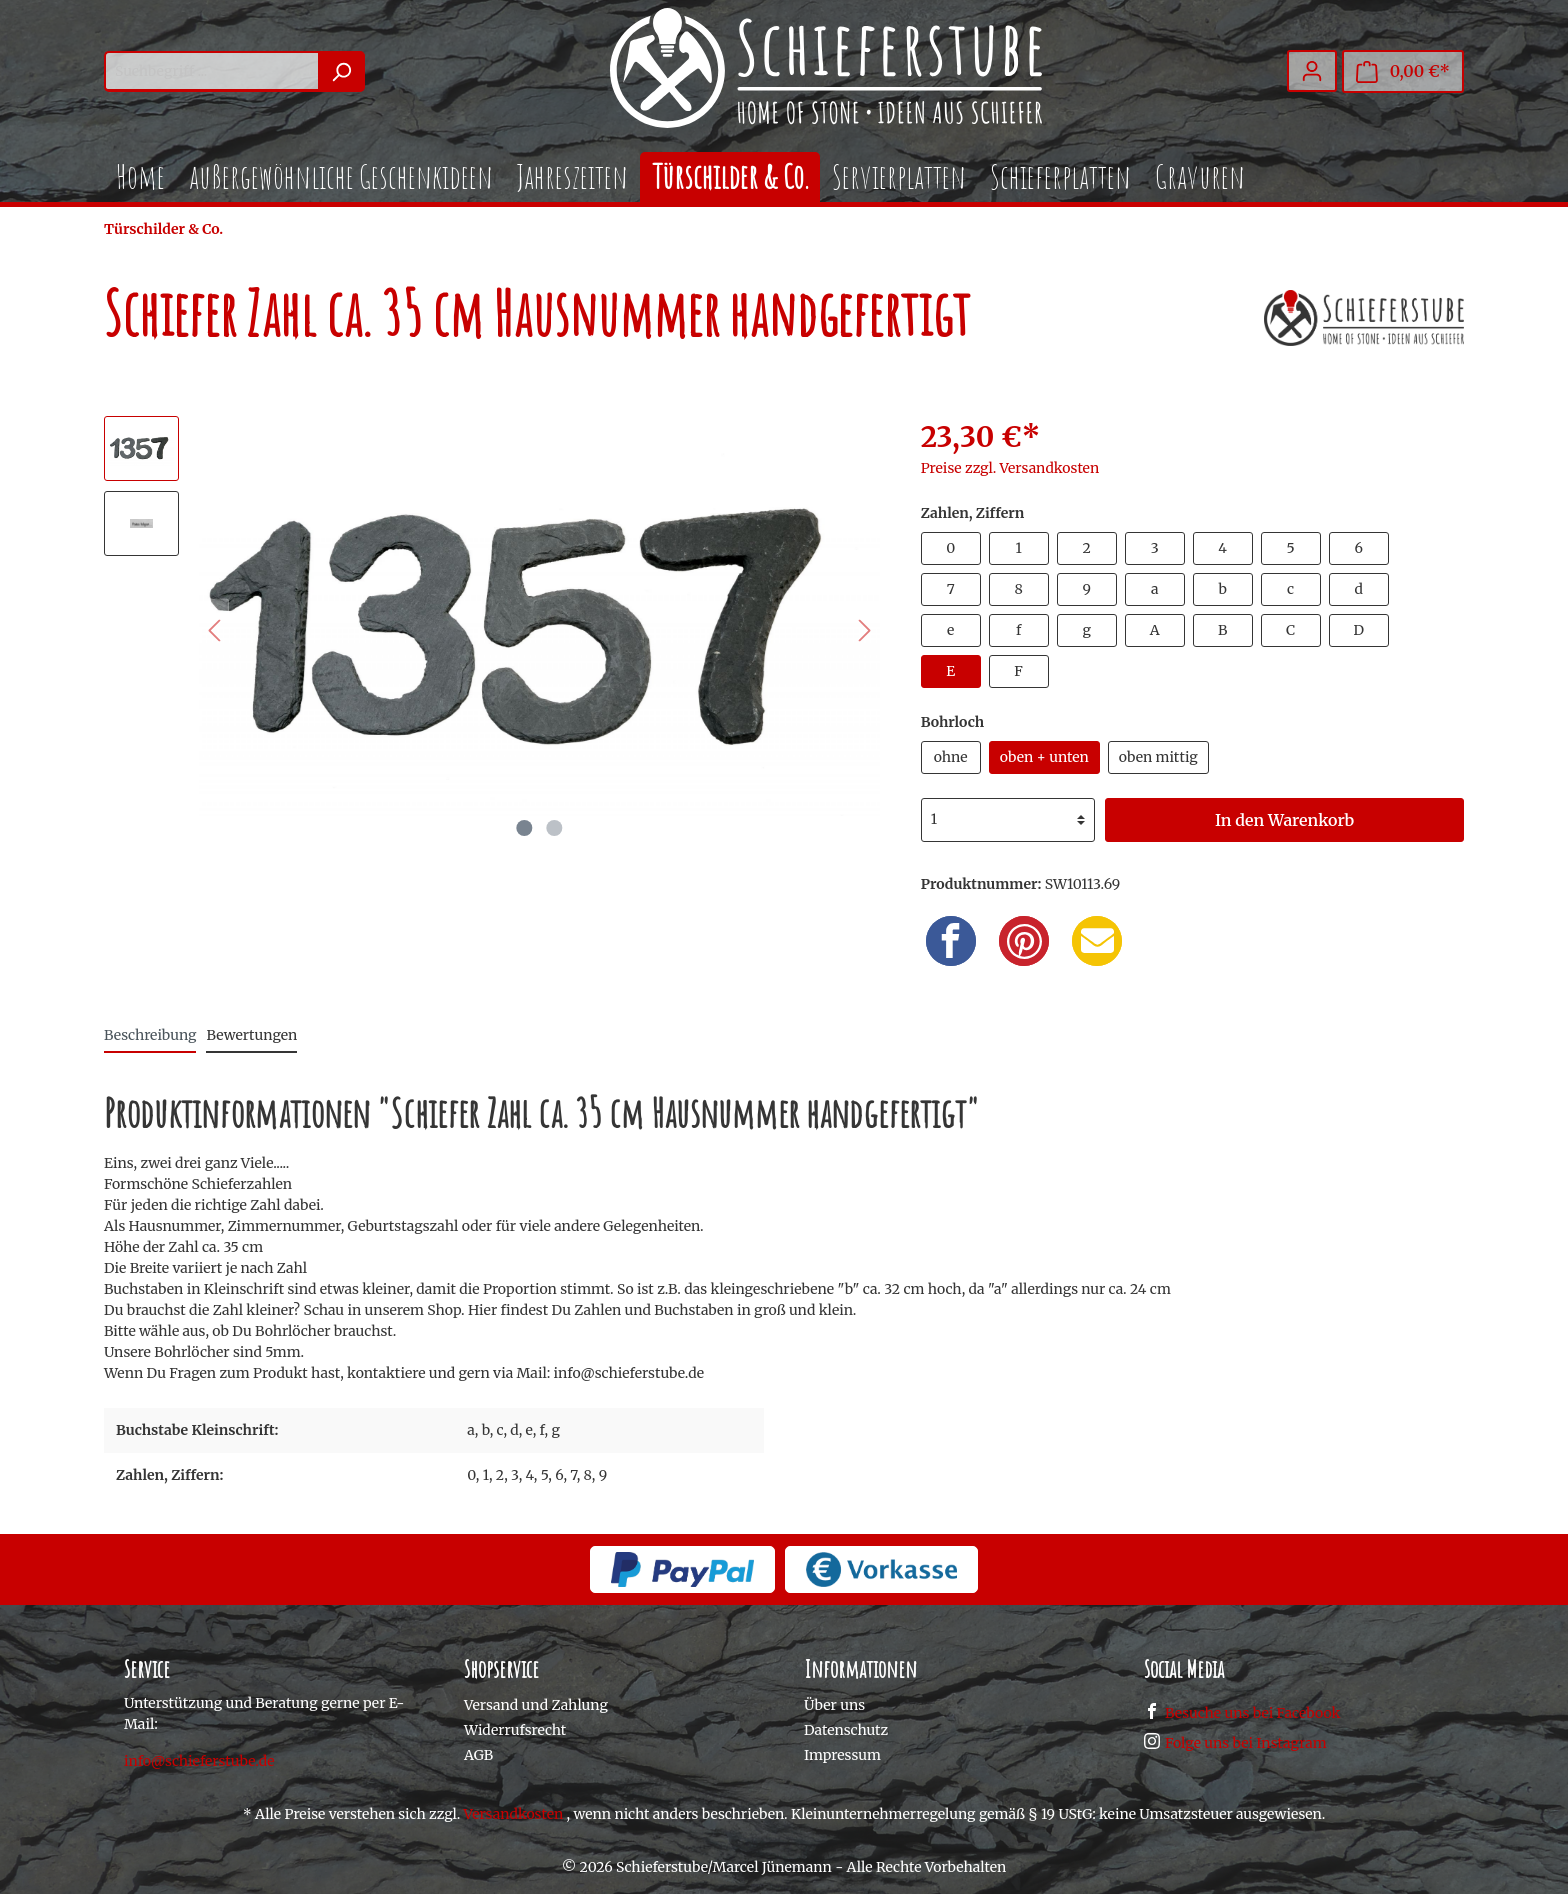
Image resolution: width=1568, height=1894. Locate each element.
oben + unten (1044, 757)
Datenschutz (846, 1730)
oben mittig (1158, 757)
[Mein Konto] (1312, 71)
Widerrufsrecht (515, 1730)
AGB (478, 1755)
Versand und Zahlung (536, 1705)
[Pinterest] (1024, 941)
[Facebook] (951, 941)
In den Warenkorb (1284, 820)
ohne (951, 757)
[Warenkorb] (1403, 71)
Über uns (834, 1705)
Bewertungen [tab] (251, 1035)
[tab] (150, 1035)
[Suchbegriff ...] (211, 71)
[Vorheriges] (214, 630)
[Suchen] (341, 71)
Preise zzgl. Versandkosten (1010, 468)
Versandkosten (514, 1814)
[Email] (1097, 941)
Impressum (842, 1755)
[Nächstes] (865, 630)
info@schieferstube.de (199, 1761)
